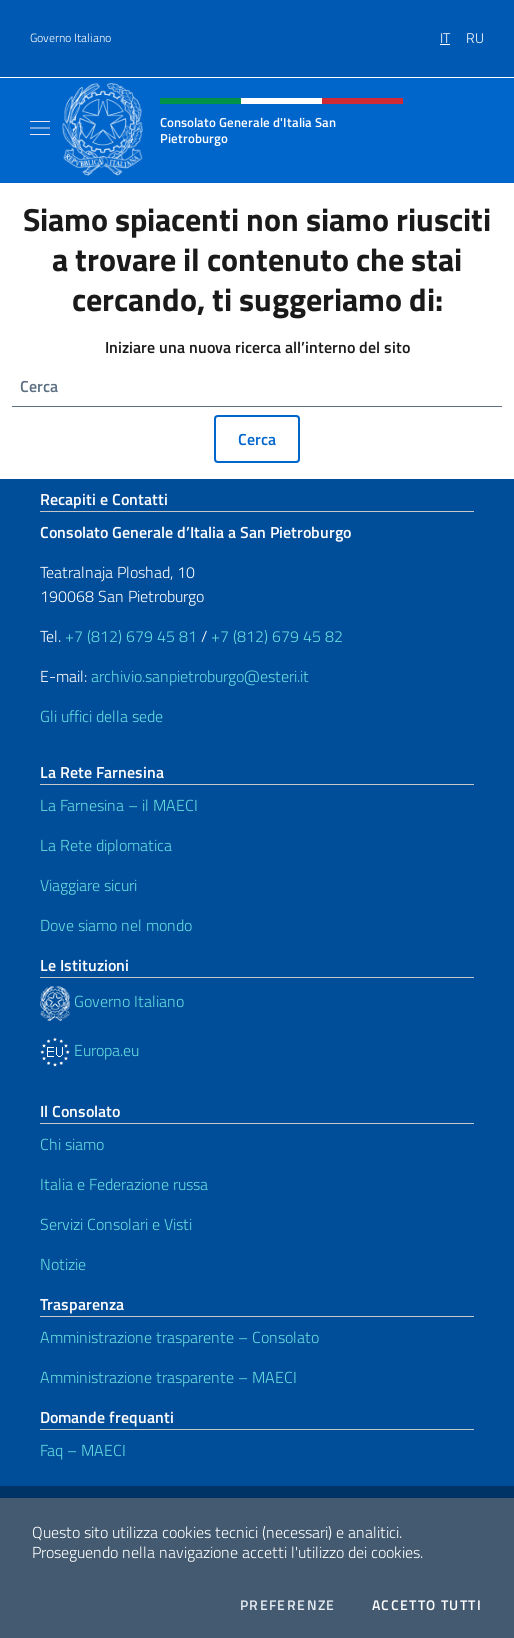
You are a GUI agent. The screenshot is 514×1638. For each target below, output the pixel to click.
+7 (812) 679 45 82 (277, 636)
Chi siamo (72, 1144)
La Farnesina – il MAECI (119, 805)
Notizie (63, 1264)
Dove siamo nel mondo (116, 925)
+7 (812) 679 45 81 (131, 636)
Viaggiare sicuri (88, 885)
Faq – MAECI (83, 1450)
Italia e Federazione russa (124, 1184)
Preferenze (288, 1605)
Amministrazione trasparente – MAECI (168, 1377)
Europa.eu (89, 1050)
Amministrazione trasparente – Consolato (179, 1337)
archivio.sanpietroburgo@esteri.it (200, 676)
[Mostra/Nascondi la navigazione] (40, 128)
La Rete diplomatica (106, 845)
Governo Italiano (70, 38)
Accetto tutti (427, 1605)
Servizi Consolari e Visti (116, 1224)
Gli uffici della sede (101, 716)
